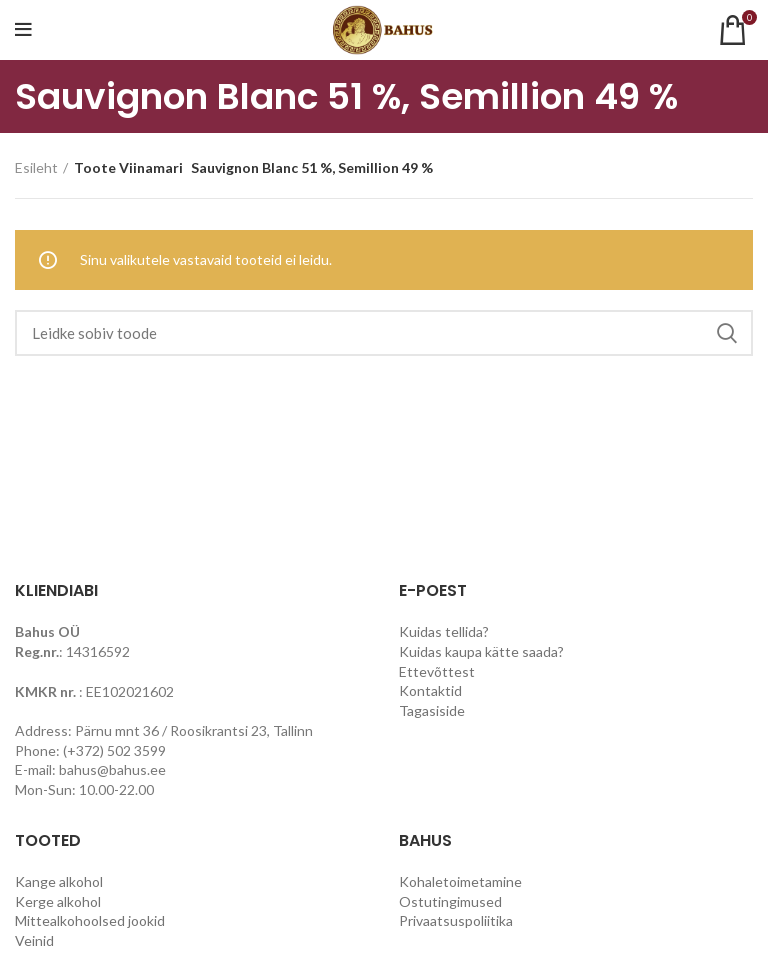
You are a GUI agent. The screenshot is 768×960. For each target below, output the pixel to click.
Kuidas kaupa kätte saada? (481, 651)
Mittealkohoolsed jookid (90, 920)
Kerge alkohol (58, 901)
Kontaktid (430, 690)
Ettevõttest (437, 671)
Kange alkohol (59, 881)
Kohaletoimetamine (460, 881)
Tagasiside (432, 710)
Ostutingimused (450, 901)
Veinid (34, 940)
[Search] (384, 333)
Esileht (36, 167)
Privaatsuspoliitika (456, 920)
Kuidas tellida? (444, 631)
